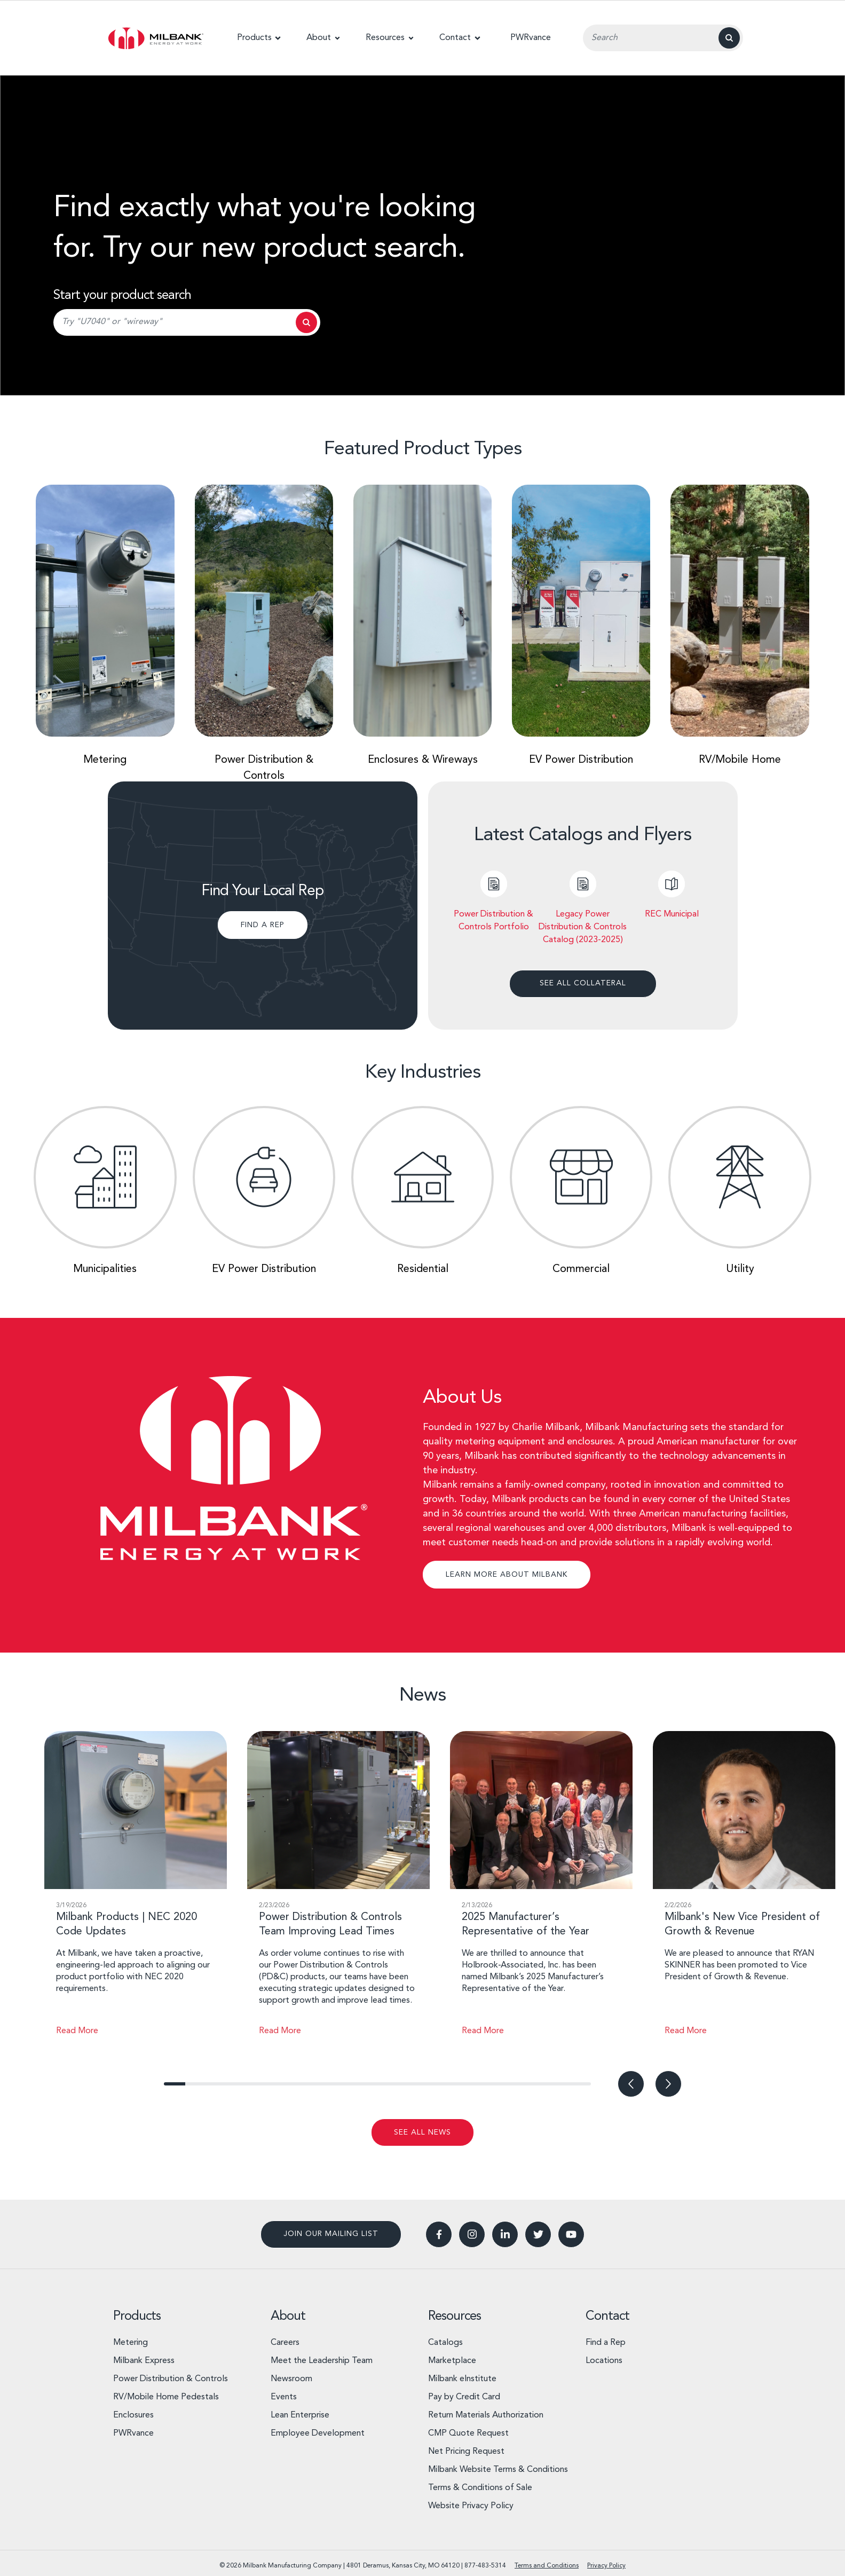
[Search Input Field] (663, 38)
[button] (259, 38)
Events (284, 2395)
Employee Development (318, 2432)
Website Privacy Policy (471, 2504)
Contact (607, 2315)
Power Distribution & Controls (170, 2377)
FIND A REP (263, 924)
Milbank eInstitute (462, 2377)
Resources (454, 2315)
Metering (130, 2341)
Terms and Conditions (547, 2564)
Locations (604, 2359)
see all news (422, 2131)
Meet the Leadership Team (322, 2359)
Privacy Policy (606, 2564)
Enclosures (133, 2413)
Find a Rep (606, 2341)
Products (137, 2315)
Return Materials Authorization (485, 2413)
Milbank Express (144, 2359)
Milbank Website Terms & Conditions (498, 2468)
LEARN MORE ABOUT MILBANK (506, 1572)
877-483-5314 (485, 2564)
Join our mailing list (330, 2232)
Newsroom (291, 2377)
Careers (285, 2341)
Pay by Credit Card (464, 2395)
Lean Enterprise (300, 2413)
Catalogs (445, 2341)
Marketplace (452, 2359)
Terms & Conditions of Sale (480, 2486)
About (288, 2315)
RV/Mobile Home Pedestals (166, 2395)
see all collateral (583, 981)
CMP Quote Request (468, 2432)
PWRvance (133, 2432)
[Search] (729, 38)
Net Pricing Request (466, 2450)
